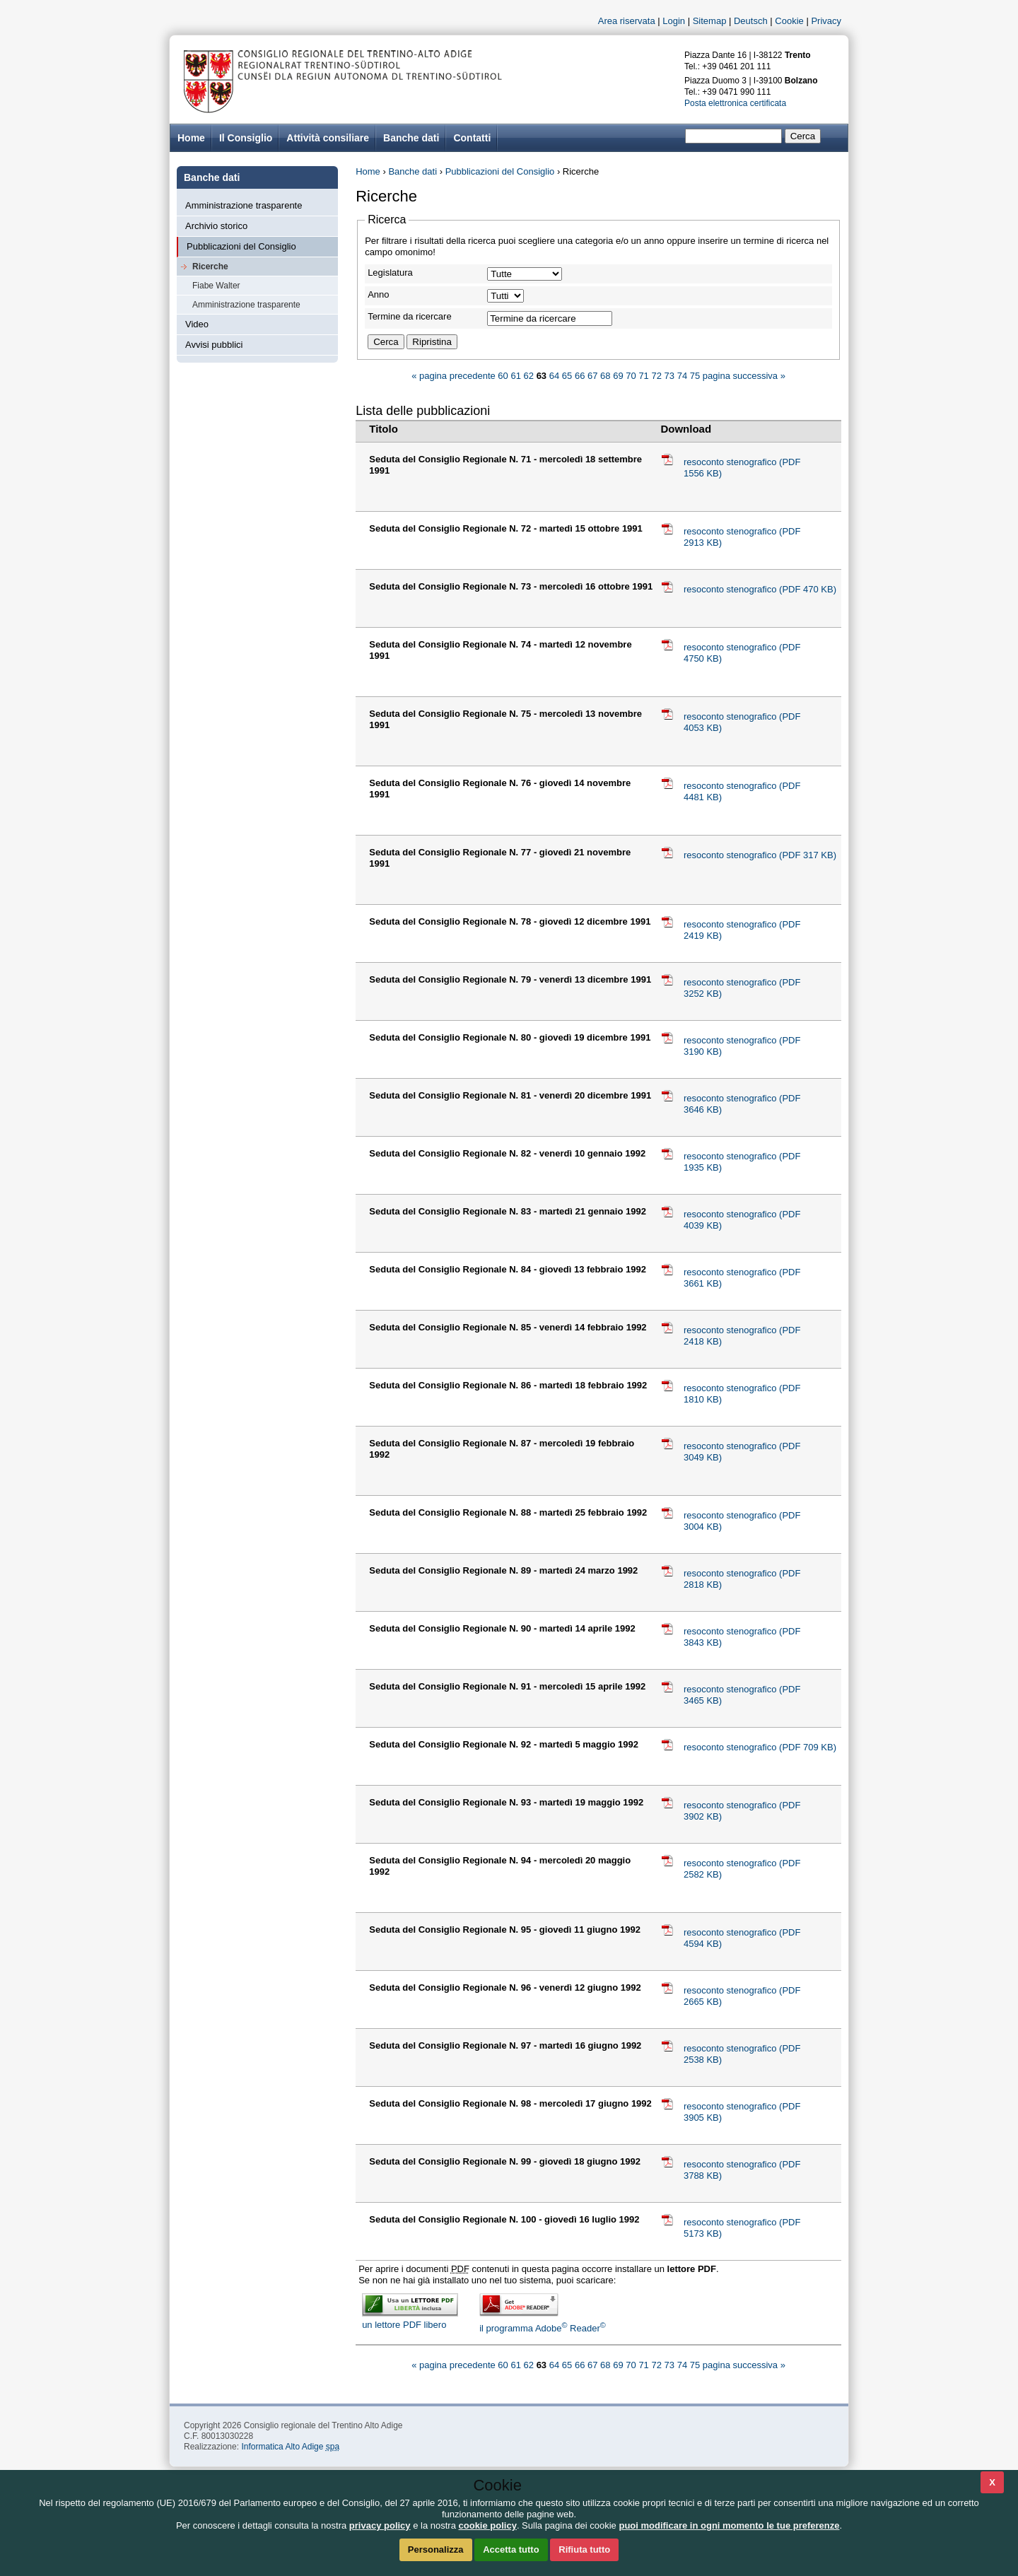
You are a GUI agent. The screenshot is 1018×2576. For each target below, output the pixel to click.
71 (643, 375)
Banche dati (411, 138)
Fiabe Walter (216, 286)
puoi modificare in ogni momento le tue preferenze (729, 2525)
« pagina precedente (453, 375)
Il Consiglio (245, 138)
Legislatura (390, 272)
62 (529, 375)
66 (580, 375)
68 (605, 375)
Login (673, 21)
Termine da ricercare (410, 316)
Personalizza (436, 2549)
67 (592, 375)
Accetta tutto (511, 2549)
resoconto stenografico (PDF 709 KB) (760, 1747)
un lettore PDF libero (410, 2319)
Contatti (472, 138)
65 (567, 375)
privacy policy (380, 2525)
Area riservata (626, 21)
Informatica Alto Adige (290, 2447)
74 (682, 375)
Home (368, 171)
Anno (378, 294)
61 (515, 375)
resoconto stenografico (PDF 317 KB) (760, 855)
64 (554, 375)
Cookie (789, 21)
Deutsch (751, 21)
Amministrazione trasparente (243, 205)
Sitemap (710, 21)
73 (669, 375)
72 (656, 375)
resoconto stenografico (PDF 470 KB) (760, 589)
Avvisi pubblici (213, 344)
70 (631, 375)
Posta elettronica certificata (735, 103)
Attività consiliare (327, 138)
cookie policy (488, 2525)
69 (618, 375)
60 (503, 375)
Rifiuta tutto (584, 2549)
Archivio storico (216, 226)
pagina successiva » (744, 375)
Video (197, 324)
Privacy (826, 21)
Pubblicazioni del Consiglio (241, 246)
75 (695, 375)
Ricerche (210, 266)
